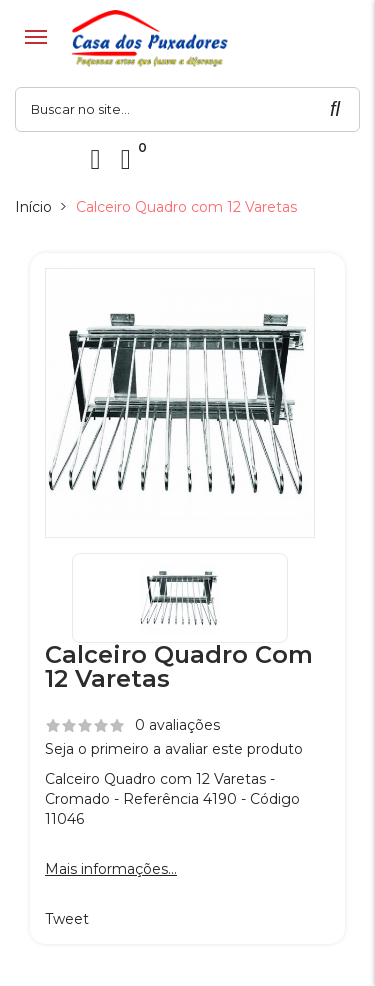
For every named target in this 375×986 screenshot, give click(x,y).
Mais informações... (111, 869)
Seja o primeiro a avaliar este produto (174, 749)
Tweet (67, 919)
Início (33, 207)
